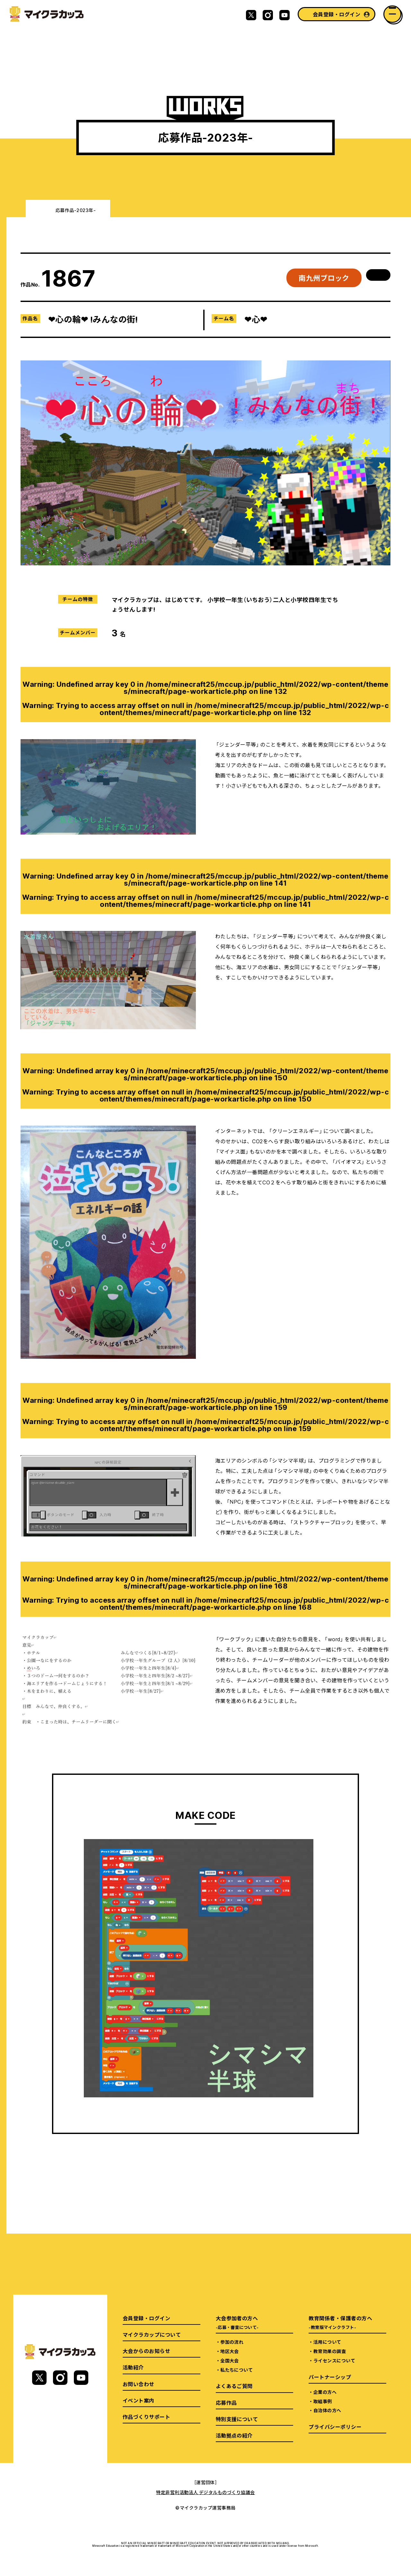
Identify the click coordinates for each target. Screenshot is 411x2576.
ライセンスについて (334, 2360)
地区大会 (229, 2351)
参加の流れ (231, 2342)
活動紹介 (133, 2367)
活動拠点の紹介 (234, 2435)
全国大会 (229, 2360)
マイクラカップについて (152, 2334)
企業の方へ (325, 2392)
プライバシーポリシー (335, 2426)
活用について (327, 2342)
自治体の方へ (327, 2410)
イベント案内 (138, 2400)
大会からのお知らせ (146, 2351)
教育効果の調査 (329, 2351)
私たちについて (236, 2370)
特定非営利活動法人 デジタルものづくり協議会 (205, 2492)
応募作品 (226, 2402)
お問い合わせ (138, 2384)
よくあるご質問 (234, 2386)
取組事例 (322, 2401)
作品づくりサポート (146, 2417)
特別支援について (237, 2419)
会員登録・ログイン (336, 14)
